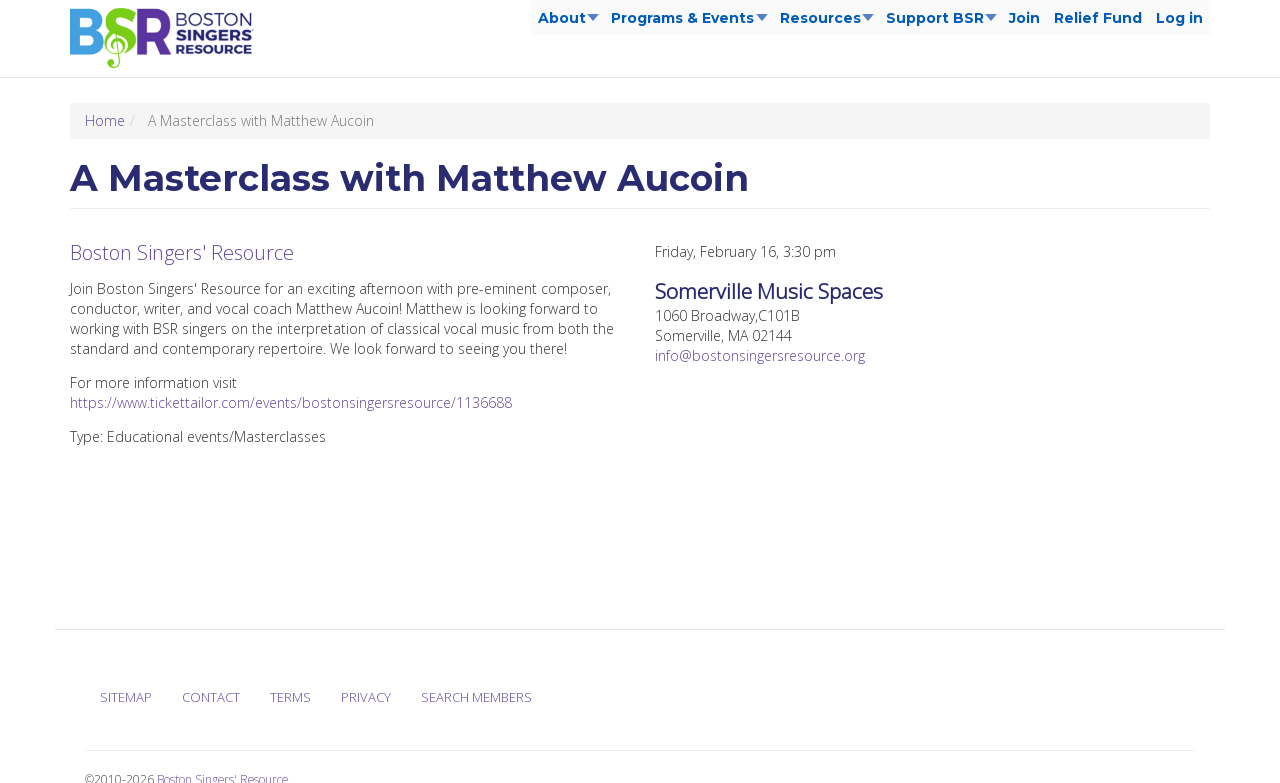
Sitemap (126, 697)
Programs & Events (686, 22)
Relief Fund (1098, 18)
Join (1024, 18)
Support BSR (938, 22)
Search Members (476, 697)
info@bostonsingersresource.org (760, 355)
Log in (1179, 18)
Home (105, 120)
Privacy (366, 697)
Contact (211, 697)
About (565, 22)
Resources (823, 22)
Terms (290, 697)
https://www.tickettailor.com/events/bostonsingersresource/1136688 (291, 402)
